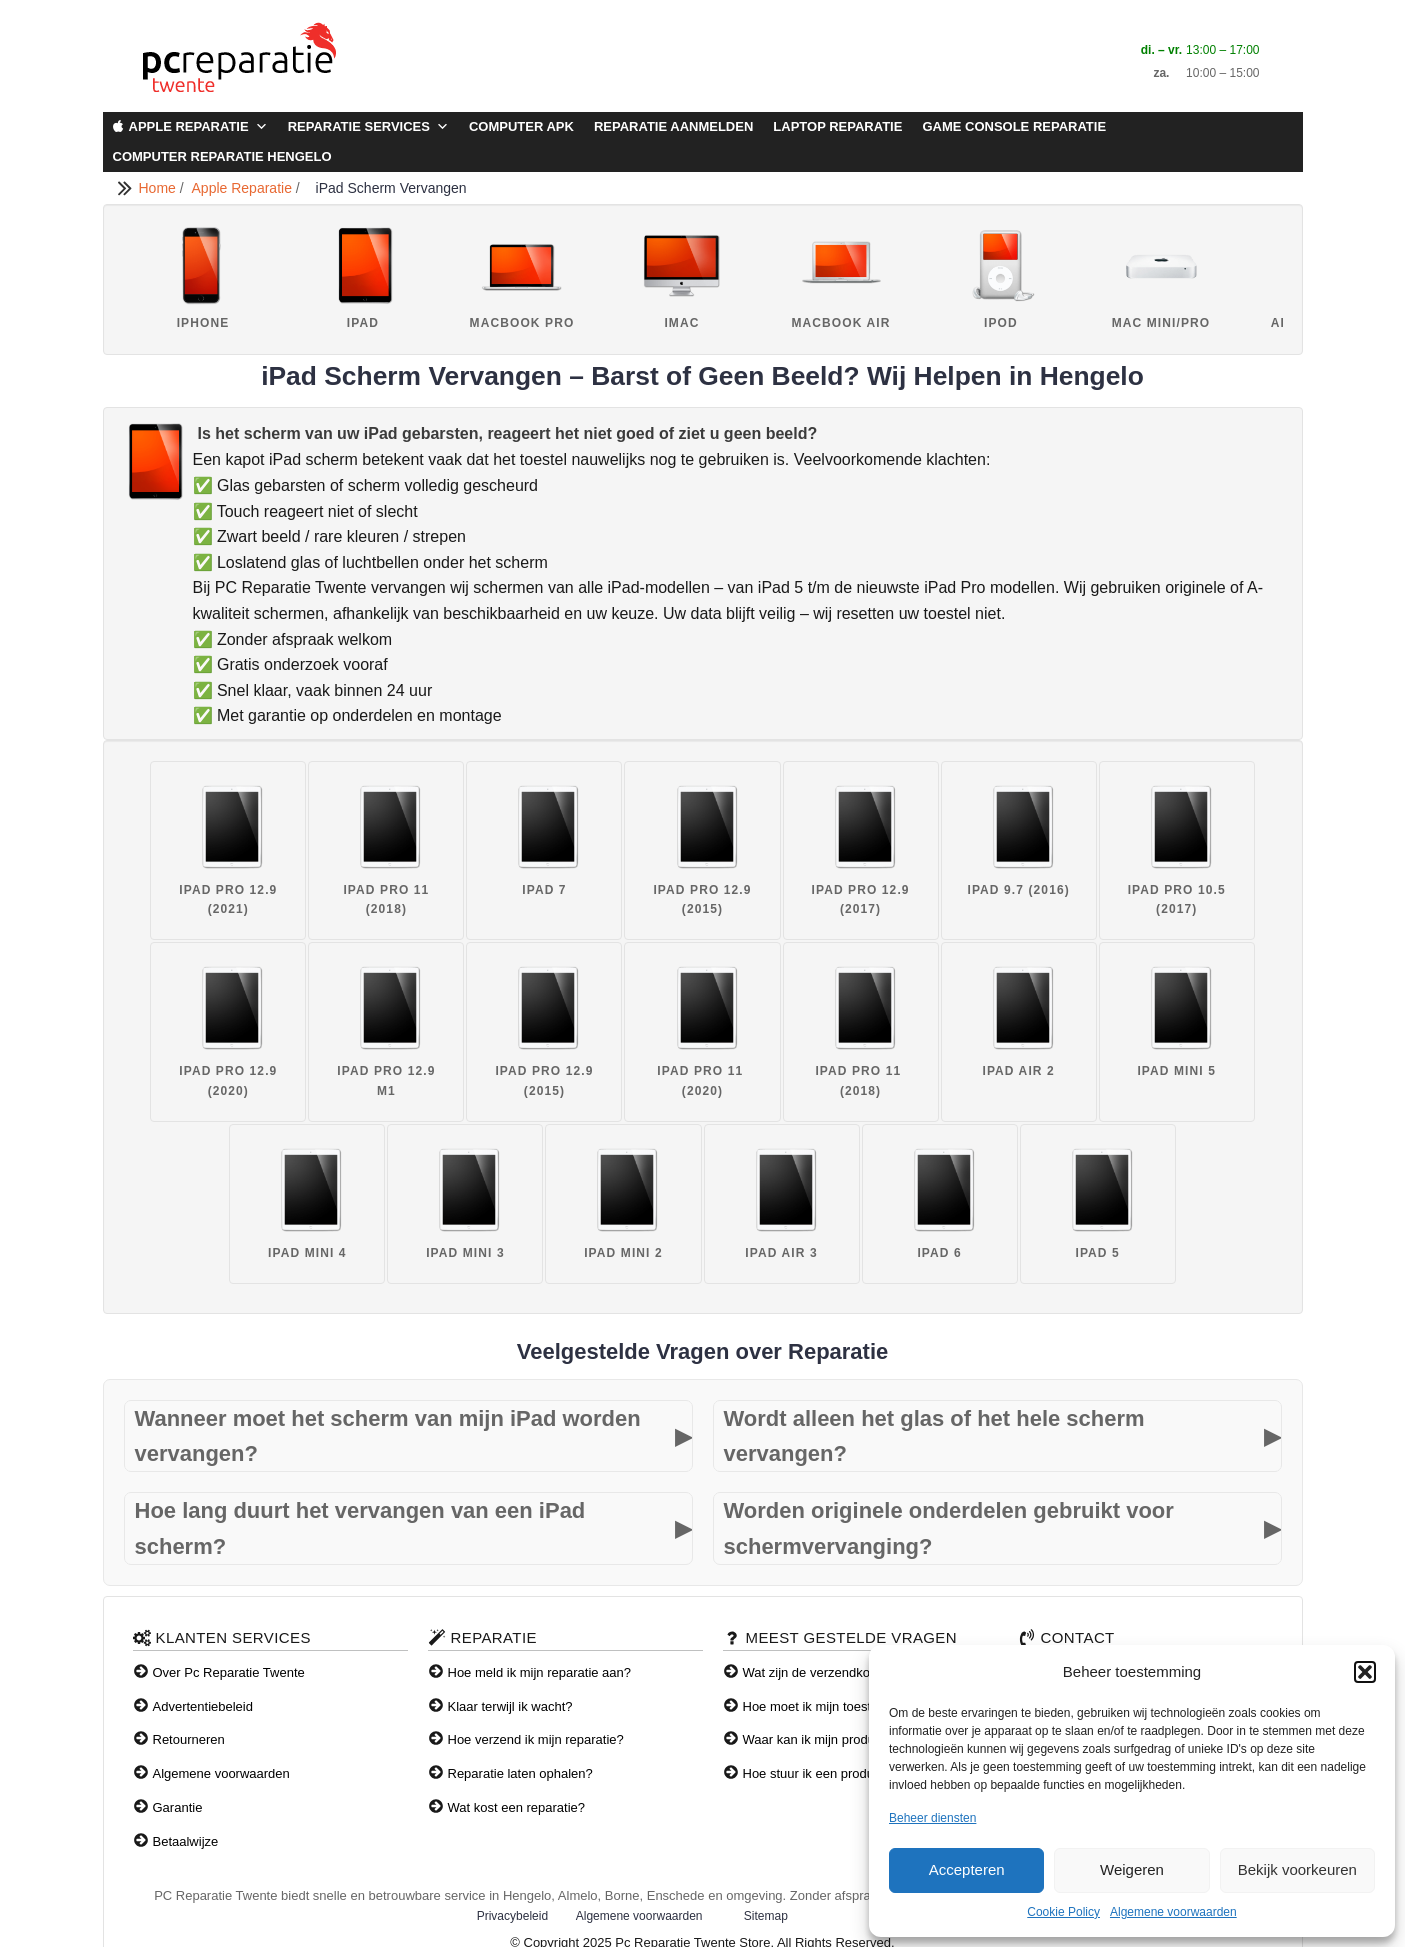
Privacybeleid (512, 1916)
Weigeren (1132, 1869)
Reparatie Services (368, 127)
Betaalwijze (186, 1841)
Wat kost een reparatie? (517, 1807)
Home (159, 188)
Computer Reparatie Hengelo (222, 156)
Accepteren (967, 1869)
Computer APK (521, 126)
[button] (1365, 1672)
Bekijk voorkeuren (1297, 1869)
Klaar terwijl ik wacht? (510, 1706)
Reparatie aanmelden (673, 126)
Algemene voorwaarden (1173, 1912)
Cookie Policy (1063, 1912)
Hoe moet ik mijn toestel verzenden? (848, 1706)
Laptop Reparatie (837, 126)
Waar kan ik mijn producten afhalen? (848, 1739)
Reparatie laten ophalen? (520, 1773)
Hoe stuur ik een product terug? (834, 1773)
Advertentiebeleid (203, 1706)
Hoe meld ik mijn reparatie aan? (540, 1672)
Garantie (178, 1807)
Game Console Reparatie (1014, 126)
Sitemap (766, 1916)
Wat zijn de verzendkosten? (822, 1672)
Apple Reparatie (198, 127)
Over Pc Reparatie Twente (229, 1672)
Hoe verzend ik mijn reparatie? (536, 1739)
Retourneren (189, 1739)
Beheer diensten (932, 1818)
